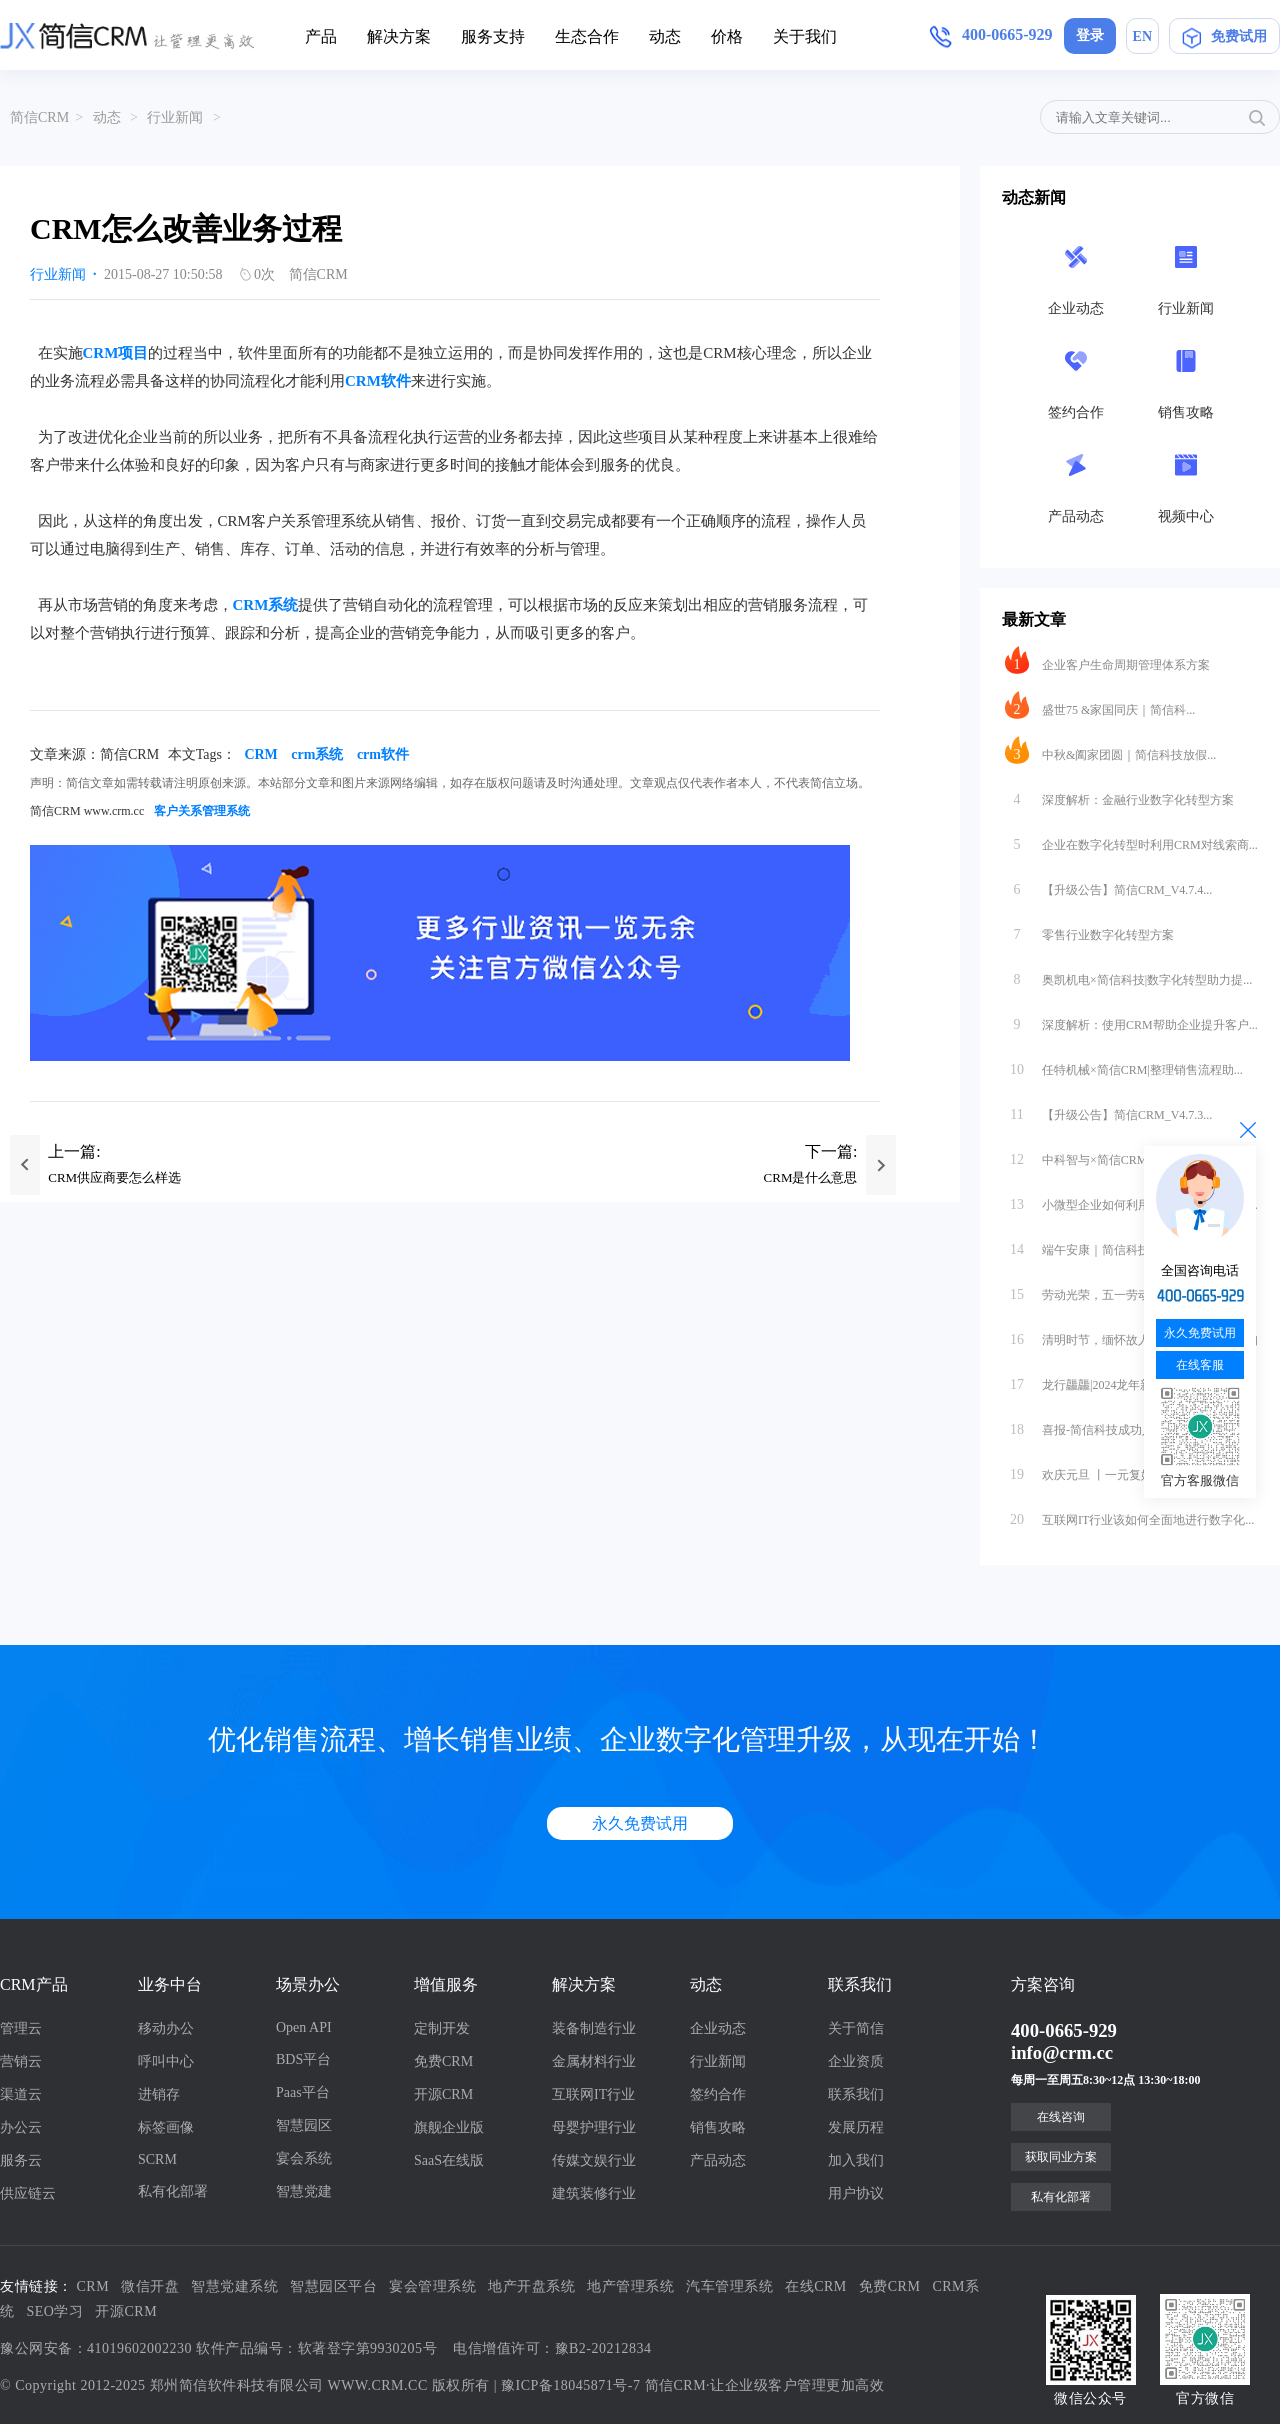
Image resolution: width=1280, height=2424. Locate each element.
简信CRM (39, 117)
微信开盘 (150, 2286)
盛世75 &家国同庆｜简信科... (1100, 705)
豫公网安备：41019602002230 (96, 2348)
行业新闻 (175, 117)
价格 (727, 36)
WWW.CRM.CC (378, 2385)
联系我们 (856, 2094)
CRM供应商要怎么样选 (114, 1177)
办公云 (21, 2127)
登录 (1090, 35)
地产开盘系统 (531, 2286)
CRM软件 (378, 381)
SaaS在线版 (449, 2160)
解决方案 (399, 36)
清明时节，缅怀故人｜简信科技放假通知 (1131, 1335)
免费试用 (1224, 40)
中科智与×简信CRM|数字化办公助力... (1124, 1155)
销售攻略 (718, 2127)
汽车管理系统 (729, 2286)
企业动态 (718, 2028)
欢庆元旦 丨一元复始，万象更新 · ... (1118, 1470)
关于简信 (856, 2028)
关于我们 (805, 36)
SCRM (157, 2159)
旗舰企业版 (449, 2127)
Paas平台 (303, 2092)
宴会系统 (304, 2158)
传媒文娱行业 (594, 2160)
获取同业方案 (1061, 2157)
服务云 (21, 2160)
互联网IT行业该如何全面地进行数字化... (1129, 1515)
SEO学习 (55, 2311)
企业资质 (856, 2061)
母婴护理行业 (594, 2127)
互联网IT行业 (593, 2094)
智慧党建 (304, 2191)
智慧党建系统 (234, 2286)
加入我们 (856, 2160)
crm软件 (383, 754)
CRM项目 (116, 353)
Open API (304, 2027)
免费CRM (443, 2061)
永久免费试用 (640, 1823)
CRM (260, 754)
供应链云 (28, 2193)
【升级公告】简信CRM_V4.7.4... (1108, 885)
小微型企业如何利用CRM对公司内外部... (1131, 1200)
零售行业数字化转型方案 (1089, 930)
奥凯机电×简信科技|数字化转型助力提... (1128, 975)
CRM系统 (266, 605)
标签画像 (166, 2127)
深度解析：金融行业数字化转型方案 (1119, 795)
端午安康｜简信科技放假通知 (1101, 1245)
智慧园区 (304, 2125)
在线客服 (1200, 1365)
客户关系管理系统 (202, 811)
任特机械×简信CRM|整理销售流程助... (1124, 1065)
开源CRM (443, 2094)
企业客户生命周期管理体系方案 (1107, 660)
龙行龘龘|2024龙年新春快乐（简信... (1119, 1380)
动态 (665, 36)
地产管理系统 (630, 2286)
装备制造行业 (594, 2028)
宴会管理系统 (432, 2286)
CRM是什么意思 (811, 1177)
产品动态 (718, 2160)
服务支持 (493, 36)
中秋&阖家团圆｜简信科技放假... (1110, 750)
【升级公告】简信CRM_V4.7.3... (1108, 1110)
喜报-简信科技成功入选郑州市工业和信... (1131, 1425)
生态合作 (587, 36)
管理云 (21, 2028)
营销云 (21, 2061)
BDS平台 (303, 2059)
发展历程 (856, 2127)
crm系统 (317, 754)
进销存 (159, 2094)
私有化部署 (173, 2191)
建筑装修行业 (594, 2193)
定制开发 (442, 2028)
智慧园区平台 (333, 2286)
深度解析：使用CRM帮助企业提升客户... (1131, 1020)
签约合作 (718, 2094)
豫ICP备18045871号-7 (570, 2385)
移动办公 (166, 2028)
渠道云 (21, 2094)
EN (1142, 36)
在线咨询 (1061, 2117)
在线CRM (816, 2286)
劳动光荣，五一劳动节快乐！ (1101, 1290)
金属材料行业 (594, 2061)
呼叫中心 (166, 2061)
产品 (321, 36)
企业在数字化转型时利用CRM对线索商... (1131, 840)
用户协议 (856, 2193)
